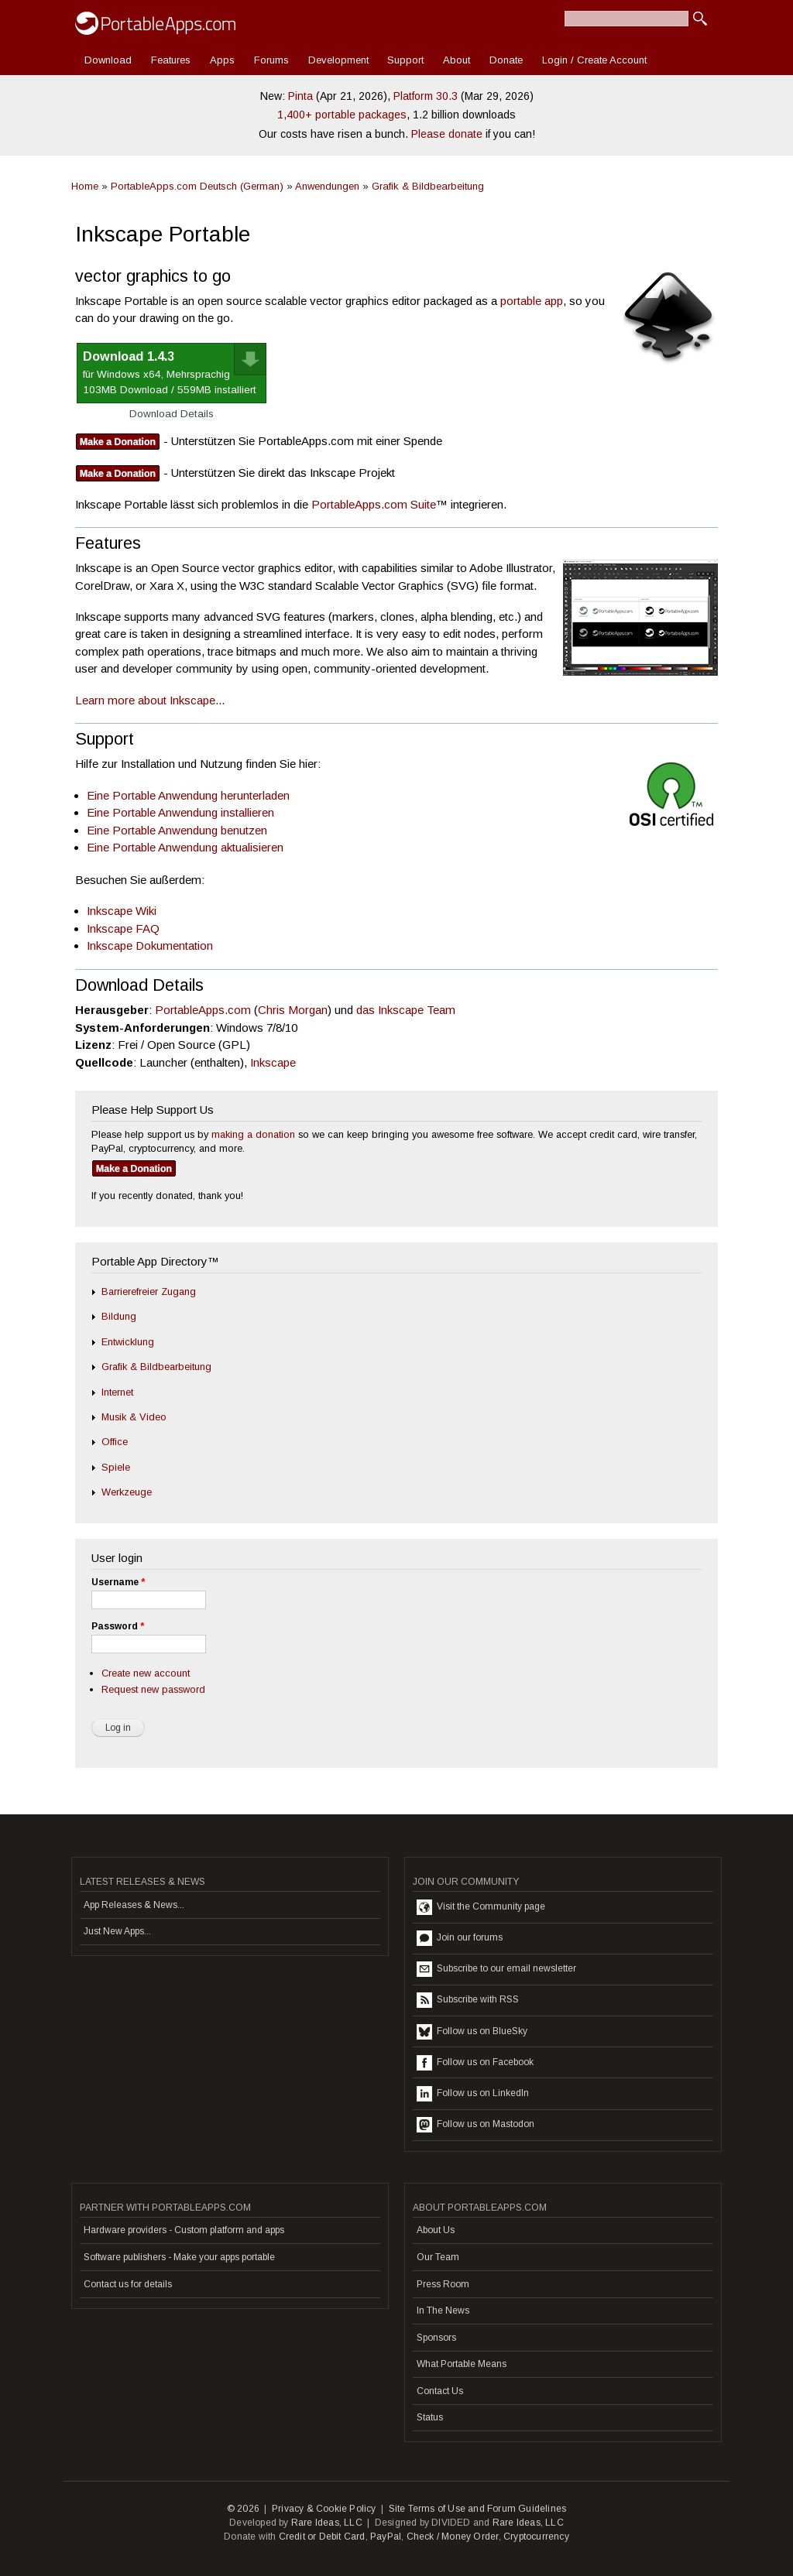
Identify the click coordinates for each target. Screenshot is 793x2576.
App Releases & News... (134, 1904)
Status (430, 2417)
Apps (222, 60)
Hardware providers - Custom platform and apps (184, 2230)
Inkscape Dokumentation (150, 945)
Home (84, 186)
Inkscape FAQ (123, 928)
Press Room (443, 2284)
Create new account (145, 1673)
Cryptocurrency (536, 2536)
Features (171, 60)
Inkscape (273, 1062)
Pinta (300, 96)
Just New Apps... (117, 1931)
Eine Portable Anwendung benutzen (177, 830)
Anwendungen (327, 186)
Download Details (171, 414)
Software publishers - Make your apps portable (179, 2257)
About (456, 60)
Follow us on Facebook (475, 2063)
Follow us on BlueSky (472, 2032)
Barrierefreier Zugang (148, 1291)
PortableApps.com (203, 1009)
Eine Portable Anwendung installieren (180, 812)
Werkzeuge (126, 1492)
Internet (117, 1392)
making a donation (253, 1134)
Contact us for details (128, 2284)
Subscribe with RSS (468, 2000)
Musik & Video (133, 1417)
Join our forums (460, 1938)
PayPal (385, 2536)
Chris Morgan (293, 1009)
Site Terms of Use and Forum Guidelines (478, 2508)
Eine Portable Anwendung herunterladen (188, 795)
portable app (531, 300)
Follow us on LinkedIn (473, 2094)
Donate (506, 60)
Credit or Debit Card (322, 2536)
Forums (271, 60)
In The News (443, 2310)
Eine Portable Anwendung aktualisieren (185, 847)
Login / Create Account (594, 60)
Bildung (118, 1316)
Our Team (438, 2257)
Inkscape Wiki (121, 910)
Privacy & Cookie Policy (324, 2508)
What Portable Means (461, 2363)
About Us (436, 2230)
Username (118, 1582)
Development (338, 60)
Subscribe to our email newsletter (496, 1969)
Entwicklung (127, 1342)
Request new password (153, 1689)
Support (405, 60)
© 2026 (243, 2508)
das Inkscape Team (405, 1009)
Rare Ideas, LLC (326, 2522)
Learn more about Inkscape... (150, 700)
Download (108, 60)
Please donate (446, 134)
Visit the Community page (481, 1907)
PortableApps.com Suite (373, 504)
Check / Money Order (453, 2536)
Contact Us (440, 2391)
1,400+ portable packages (342, 114)
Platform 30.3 (425, 96)
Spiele (115, 1467)
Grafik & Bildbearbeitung (428, 186)
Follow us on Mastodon (475, 2124)
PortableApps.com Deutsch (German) (197, 186)
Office (114, 1441)
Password (117, 1626)
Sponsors (436, 2337)
